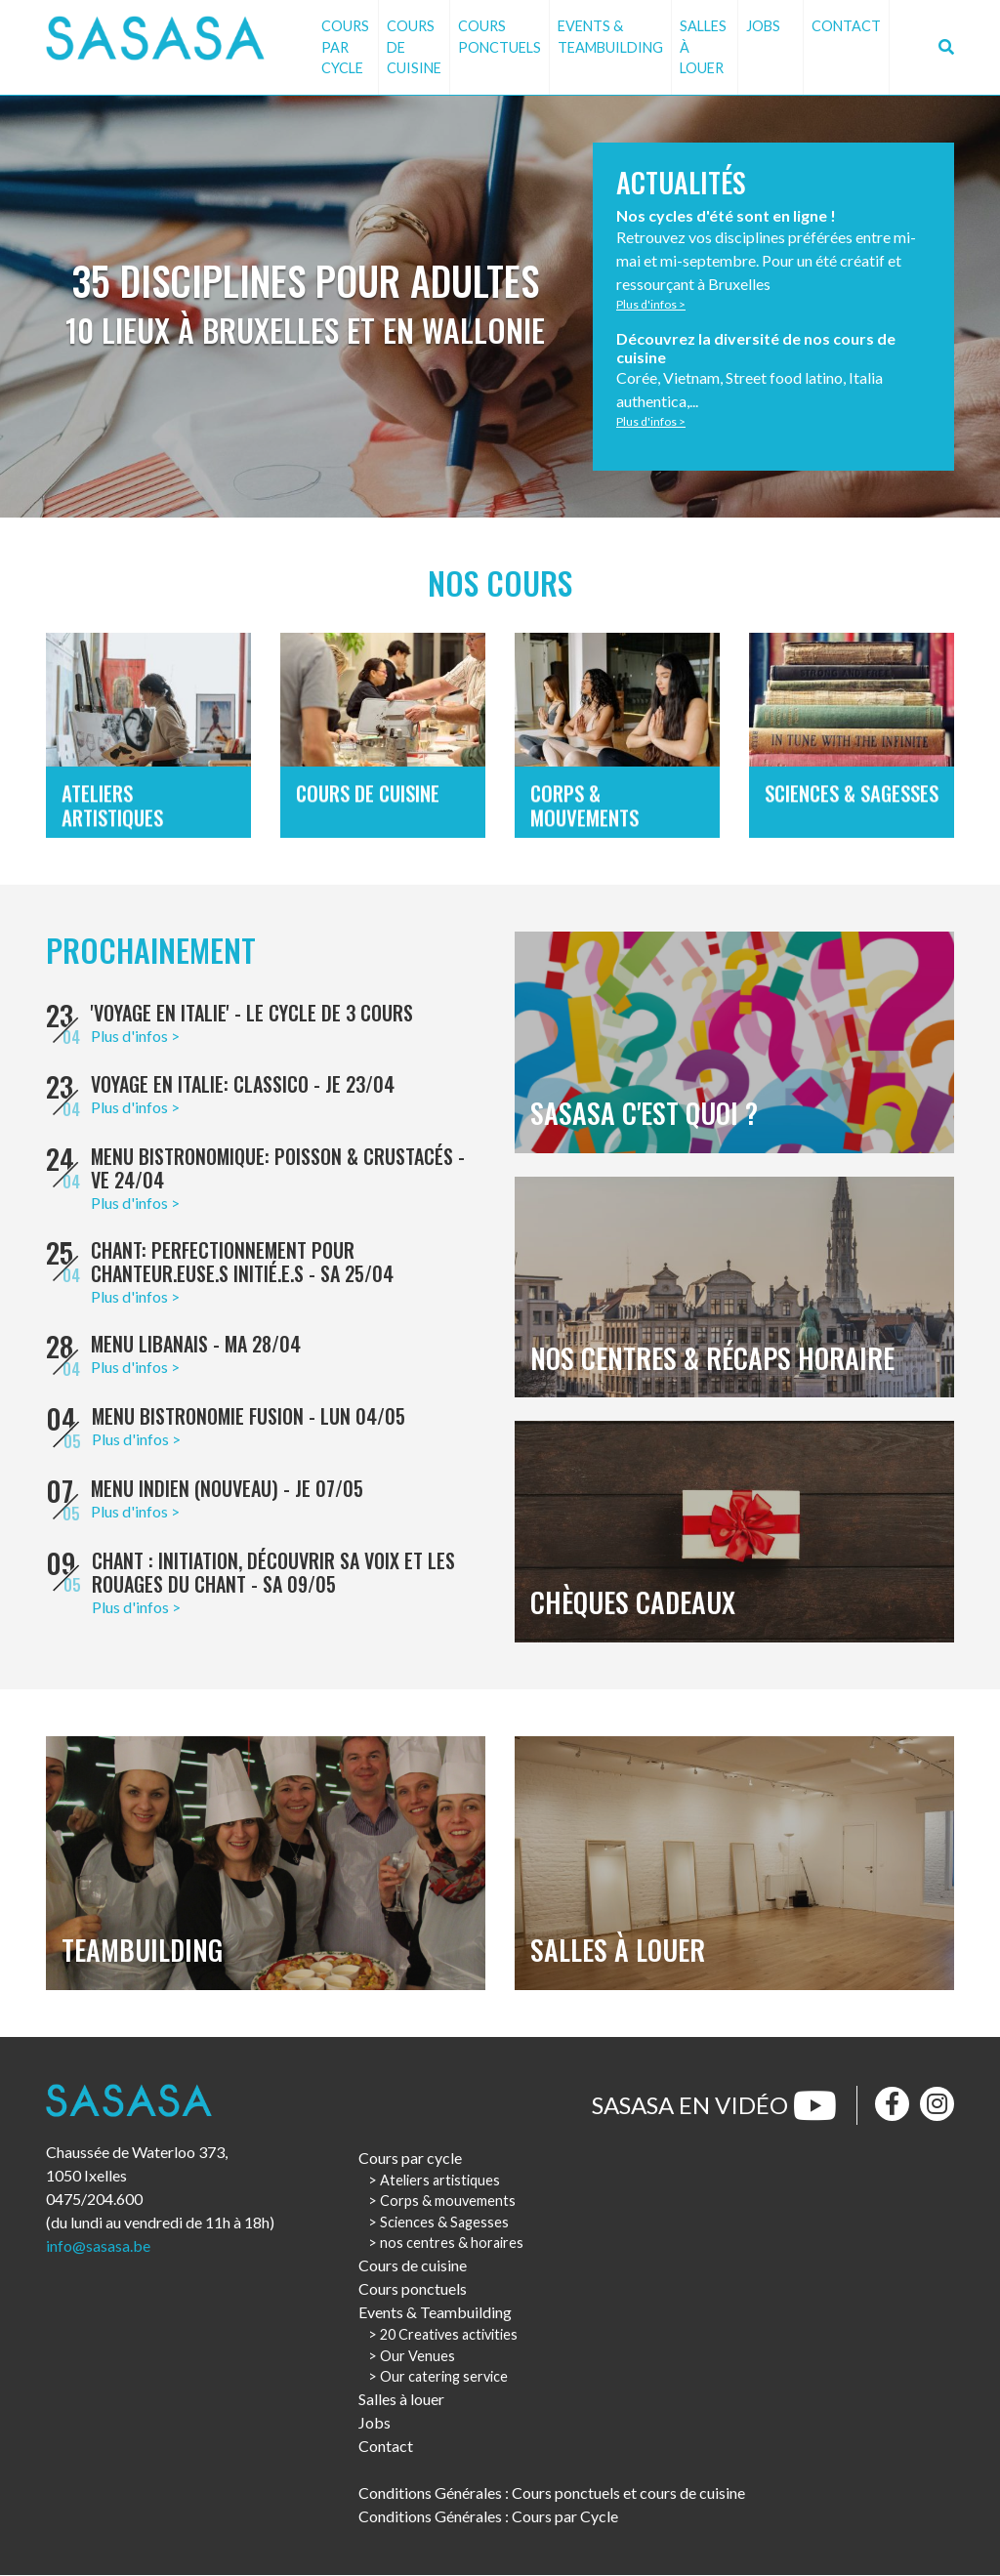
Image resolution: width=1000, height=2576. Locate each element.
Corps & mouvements (448, 2202)
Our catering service (444, 2378)
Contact (846, 26)
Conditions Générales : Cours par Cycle (488, 2517)
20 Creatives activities (449, 2336)
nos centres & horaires (451, 2244)
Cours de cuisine (414, 47)
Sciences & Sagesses (444, 2223)
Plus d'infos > (652, 304)
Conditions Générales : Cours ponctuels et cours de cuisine (551, 2493)
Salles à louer (703, 47)
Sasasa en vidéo (714, 2106)
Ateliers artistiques (440, 2181)
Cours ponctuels (499, 37)
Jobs (763, 26)
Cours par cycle (345, 47)
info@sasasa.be (98, 2247)
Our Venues (417, 2356)
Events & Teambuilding (610, 37)
